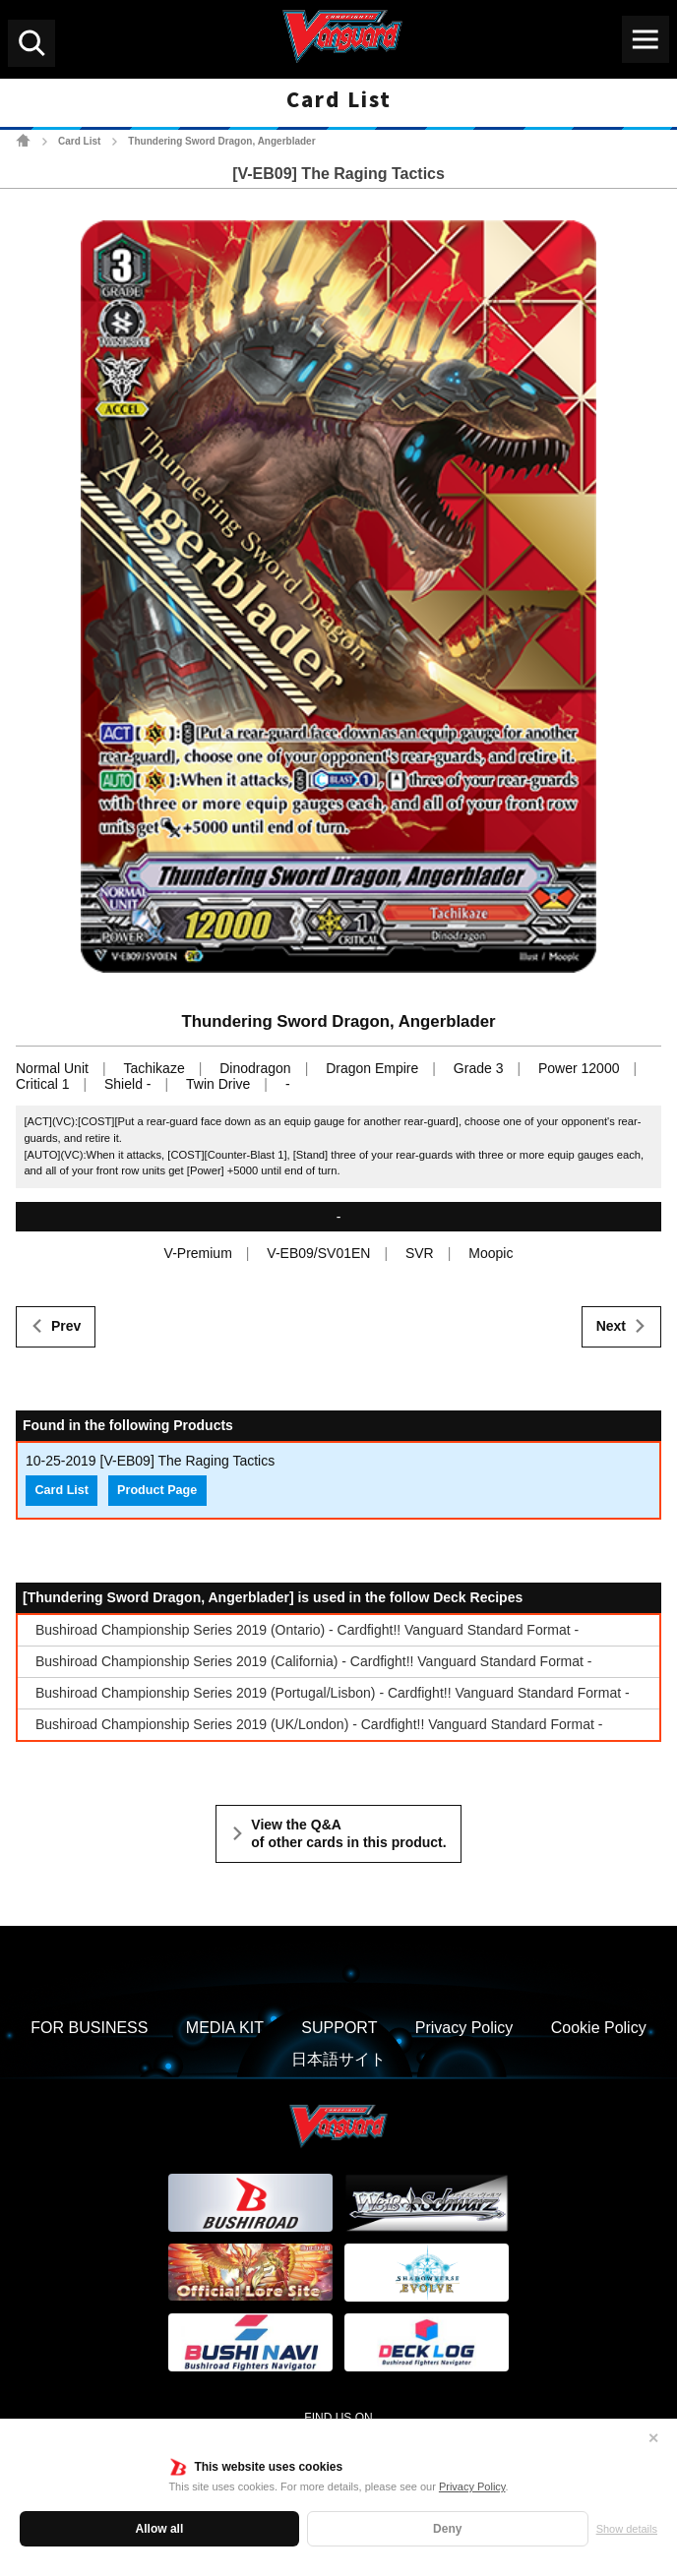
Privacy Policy (472, 2486)
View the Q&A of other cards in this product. (348, 1833)
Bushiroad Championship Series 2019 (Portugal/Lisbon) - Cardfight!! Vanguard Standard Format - (332, 1693)
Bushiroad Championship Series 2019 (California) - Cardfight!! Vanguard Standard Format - (313, 1661)
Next (611, 1326)
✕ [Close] (653, 2438)
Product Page (157, 1490)
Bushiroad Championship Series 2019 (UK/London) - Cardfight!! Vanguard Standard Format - (318, 1724)
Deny (447, 2529)
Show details (626, 2529)
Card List (79, 141)
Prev (66, 1326)
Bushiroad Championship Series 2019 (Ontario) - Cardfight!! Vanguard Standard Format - (307, 1630)
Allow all (160, 2529)
